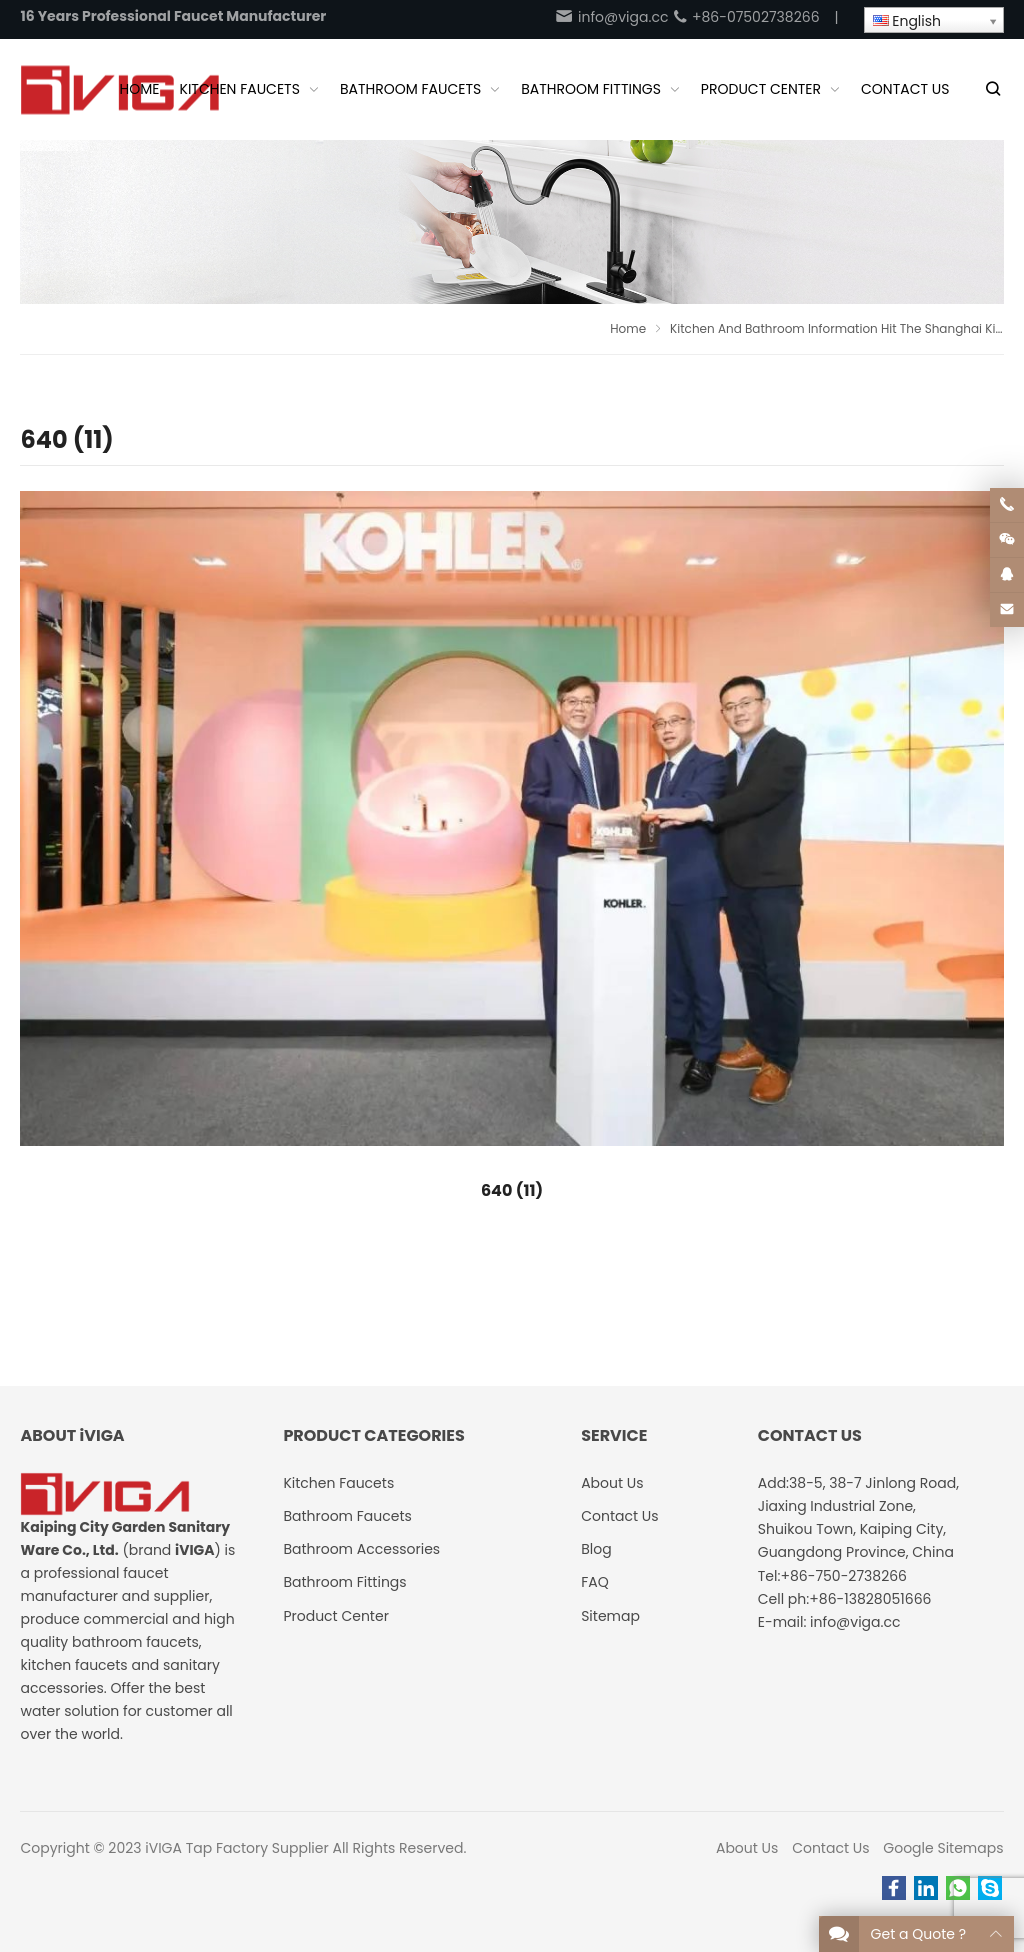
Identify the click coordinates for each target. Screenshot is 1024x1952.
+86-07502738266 (745, 17)
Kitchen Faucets (338, 1483)
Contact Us (830, 1848)
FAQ (595, 1582)
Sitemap (610, 1616)
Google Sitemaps (943, 1848)
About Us (747, 1848)
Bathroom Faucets (347, 1516)
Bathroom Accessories (361, 1549)
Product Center (336, 1616)
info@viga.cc (611, 17)
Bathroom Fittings (344, 1582)
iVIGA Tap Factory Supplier (236, 1848)
